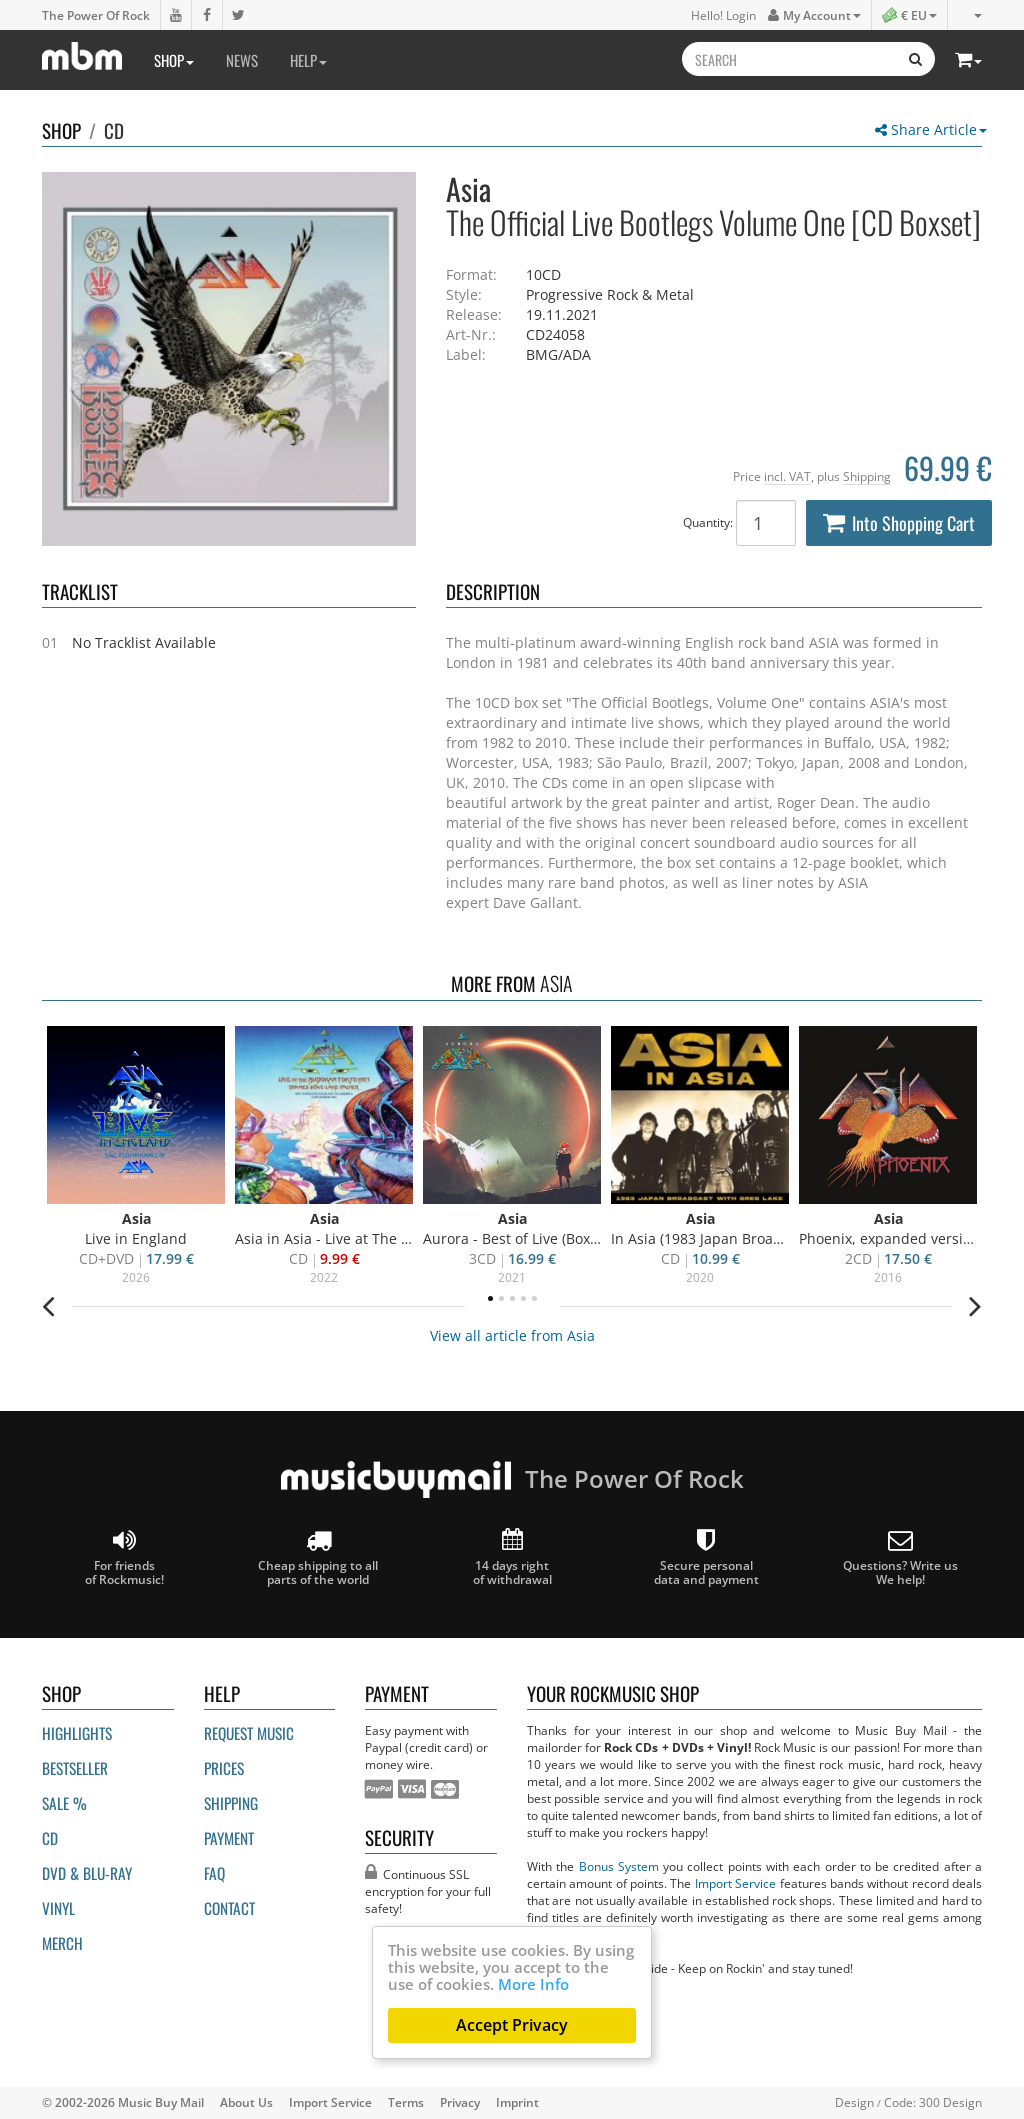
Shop (174, 60)
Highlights (77, 1733)
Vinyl (58, 1908)
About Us (246, 2102)
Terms (406, 2102)
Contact (229, 1908)
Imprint (517, 2102)
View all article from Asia (512, 1335)
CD (114, 130)
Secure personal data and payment (706, 1557)
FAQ (214, 1873)
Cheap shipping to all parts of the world (318, 1557)
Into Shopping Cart (899, 523)
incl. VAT (787, 476)
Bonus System (619, 1866)
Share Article (931, 129)
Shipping (867, 476)
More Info (533, 1984)
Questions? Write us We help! (900, 1557)
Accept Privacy (512, 2025)
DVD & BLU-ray (87, 1873)
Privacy (460, 2102)
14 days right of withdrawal (512, 1557)
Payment (229, 1838)
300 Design (950, 2102)
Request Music (249, 1733)
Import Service (735, 1883)
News (242, 60)
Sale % (64, 1803)
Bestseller (75, 1768)
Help (308, 60)
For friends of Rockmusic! (124, 1557)
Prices (224, 1768)
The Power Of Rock (96, 15)
